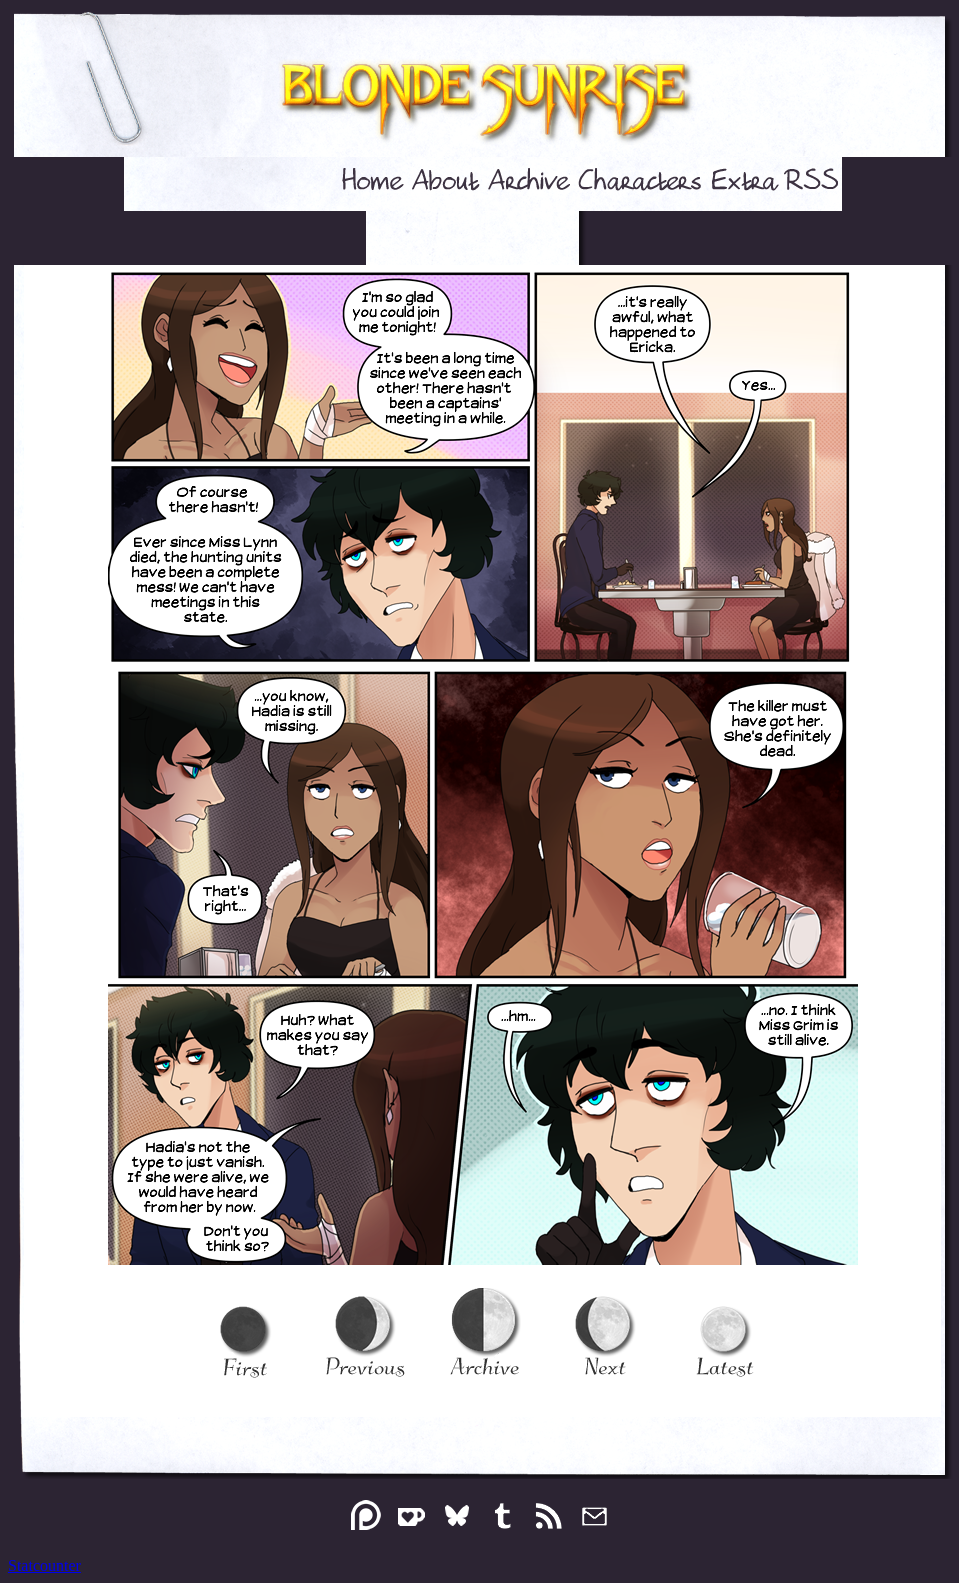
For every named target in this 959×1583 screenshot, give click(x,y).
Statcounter (44, 1565)
